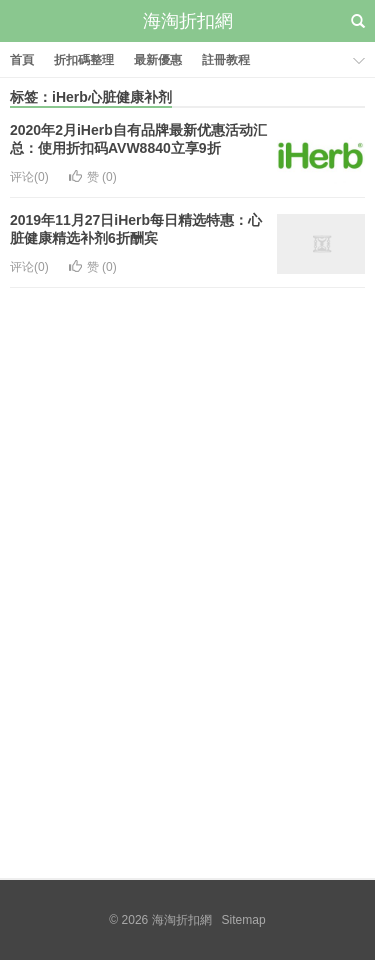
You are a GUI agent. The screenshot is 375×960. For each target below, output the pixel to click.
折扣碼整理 (84, 60)
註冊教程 (226, 60)
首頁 (22, 60)
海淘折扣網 (188, 21)
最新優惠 (158, 60)
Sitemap (244, 920)
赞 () (93, 177)
